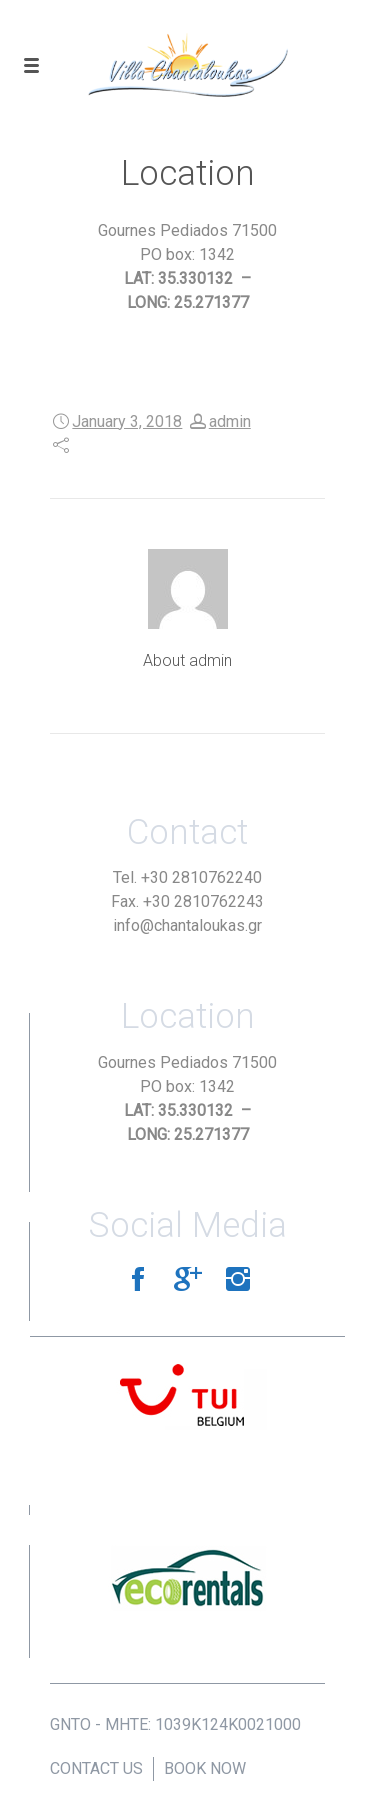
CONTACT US (96, 1768)
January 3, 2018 (127, 421)
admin (230, 421)
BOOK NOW (205, 1768)
